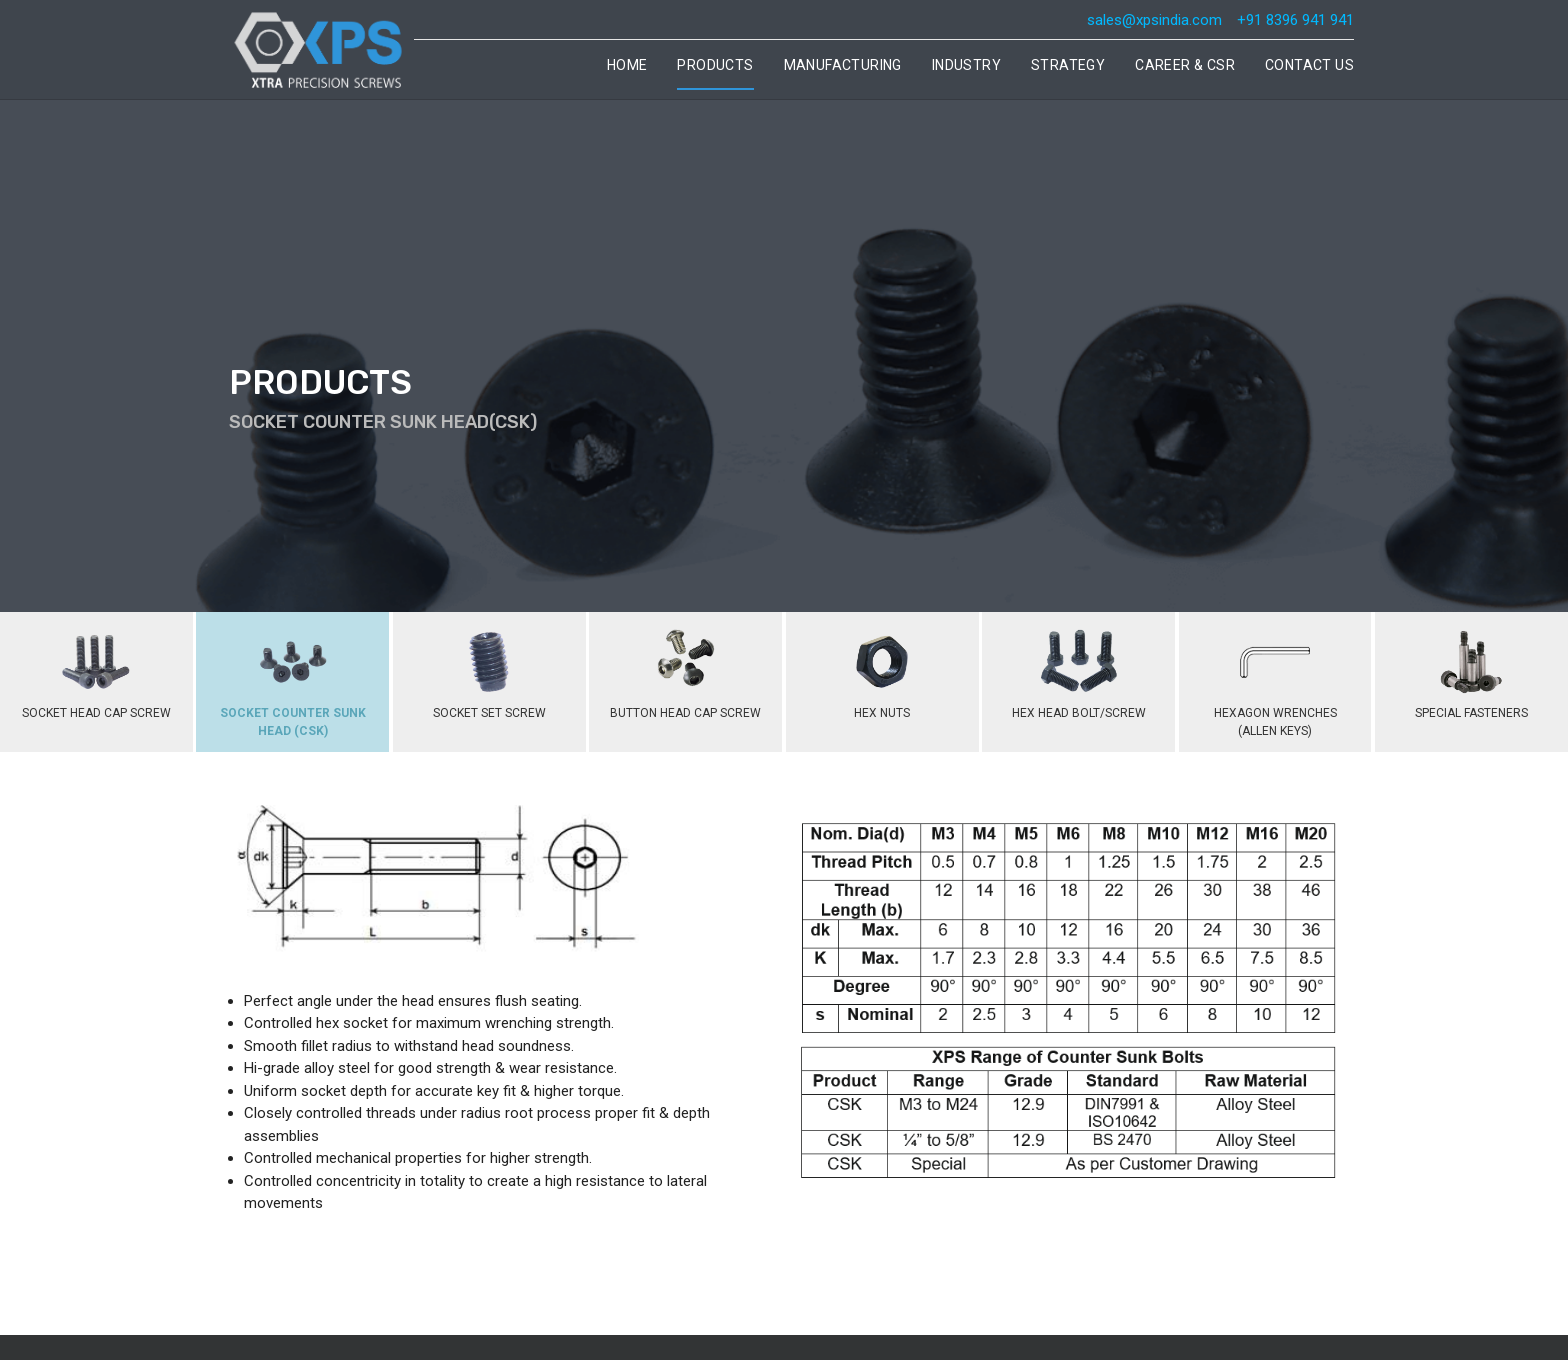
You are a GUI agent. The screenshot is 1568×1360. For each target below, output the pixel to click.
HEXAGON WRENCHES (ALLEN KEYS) (1275, 679)
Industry (966, 65)
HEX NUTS (882, 670)
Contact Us (1309, 65)
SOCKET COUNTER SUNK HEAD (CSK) (293, 679)
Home (627, 65)
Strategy (1068, 65)
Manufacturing (843, 65)
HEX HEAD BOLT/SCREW (1079, 670)
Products (715, 65)
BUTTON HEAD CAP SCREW (685, 670)
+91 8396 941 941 (1295, 20)
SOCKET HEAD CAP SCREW (96, 670)
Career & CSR (1185, 65)
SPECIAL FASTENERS (1471, 670)
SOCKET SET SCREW (489, 670)
